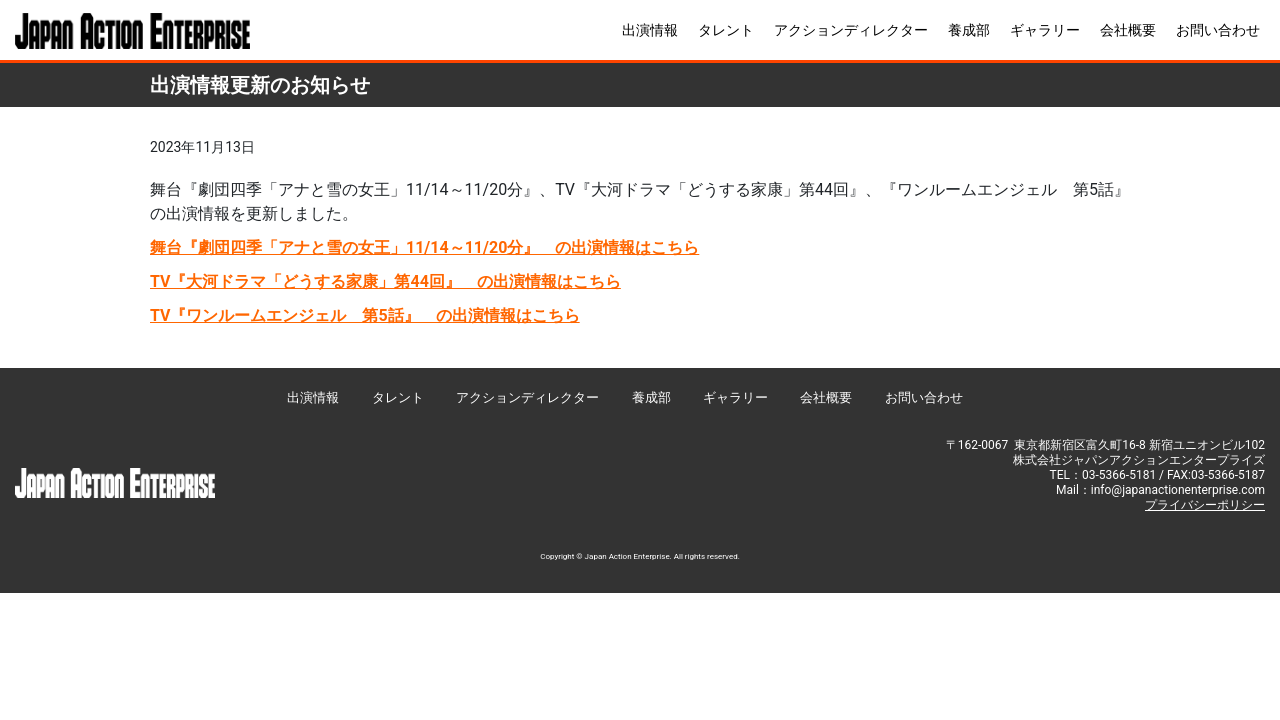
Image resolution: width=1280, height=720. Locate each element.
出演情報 (650, 30)
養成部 (969, 30)
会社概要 (1128, 30)
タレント (726, 30)
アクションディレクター (851, 30)
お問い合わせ (1218, 30)
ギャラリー (1045, 30)
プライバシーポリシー (1205, 505)
